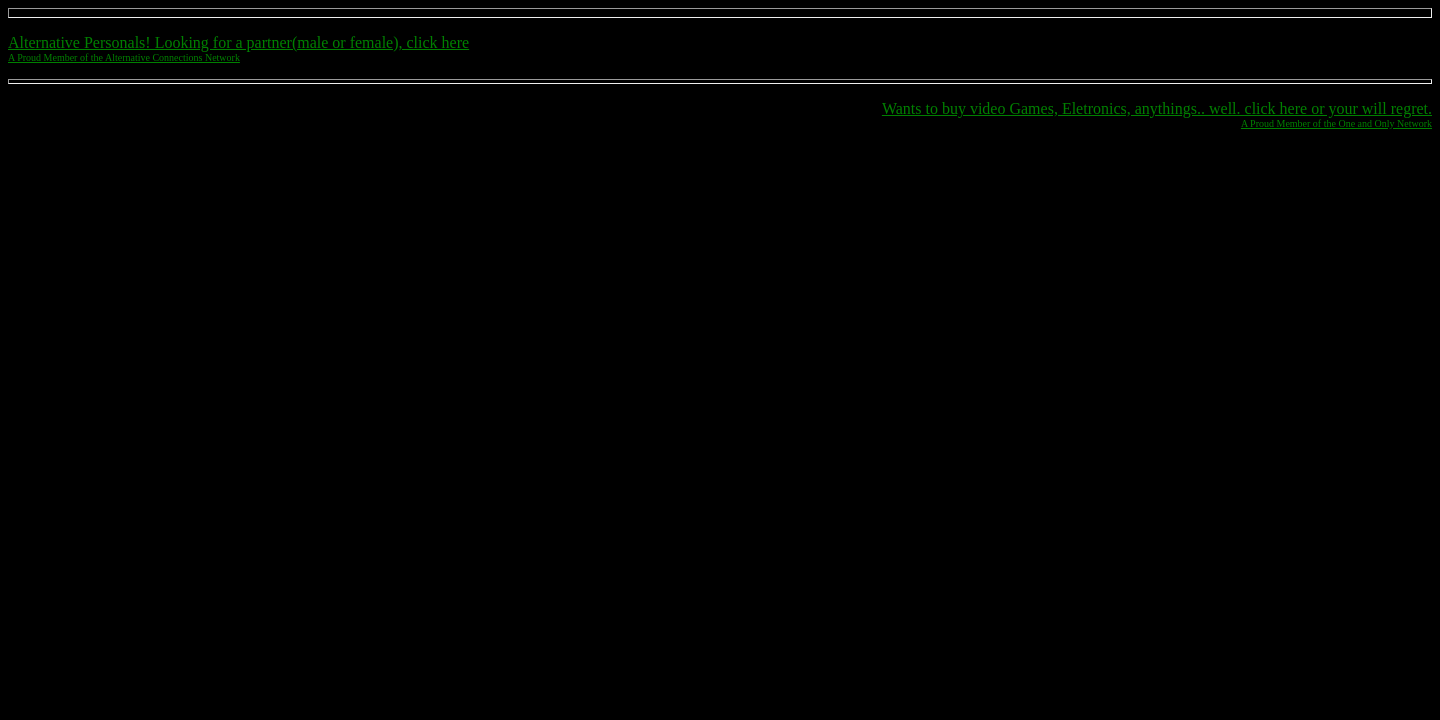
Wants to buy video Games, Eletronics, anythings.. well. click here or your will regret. (1157, 108)
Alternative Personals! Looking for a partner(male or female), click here (238, 42)
